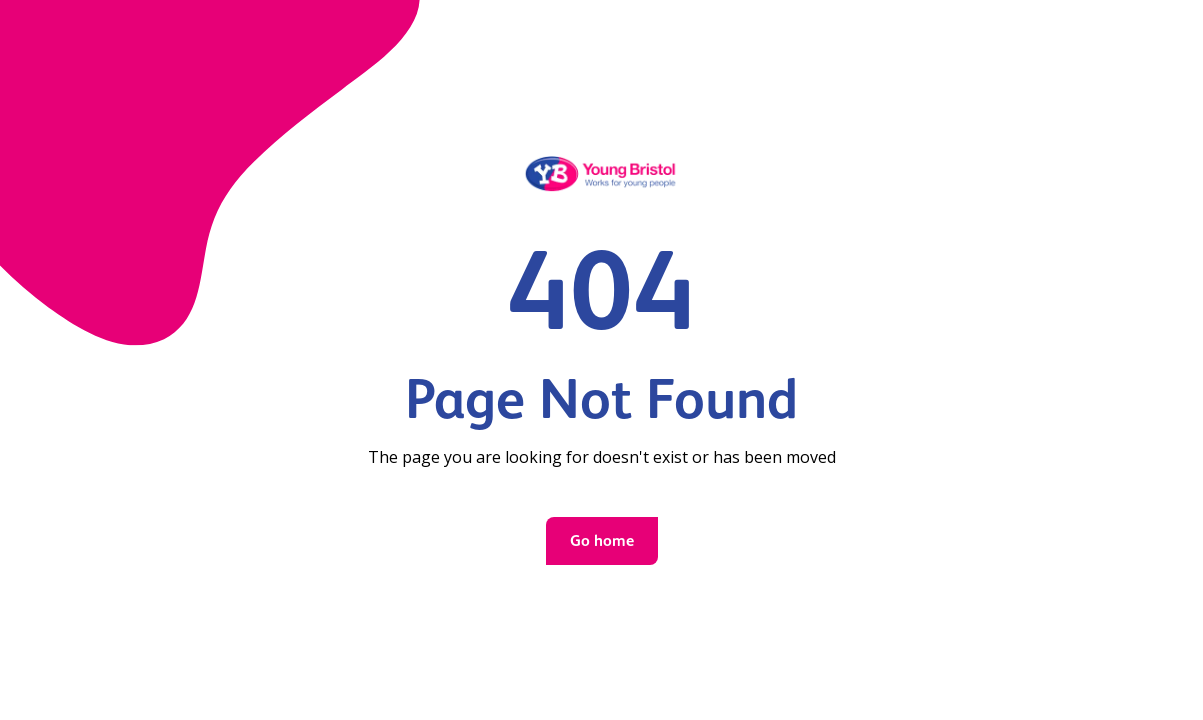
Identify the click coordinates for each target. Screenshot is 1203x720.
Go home (602, 540)
